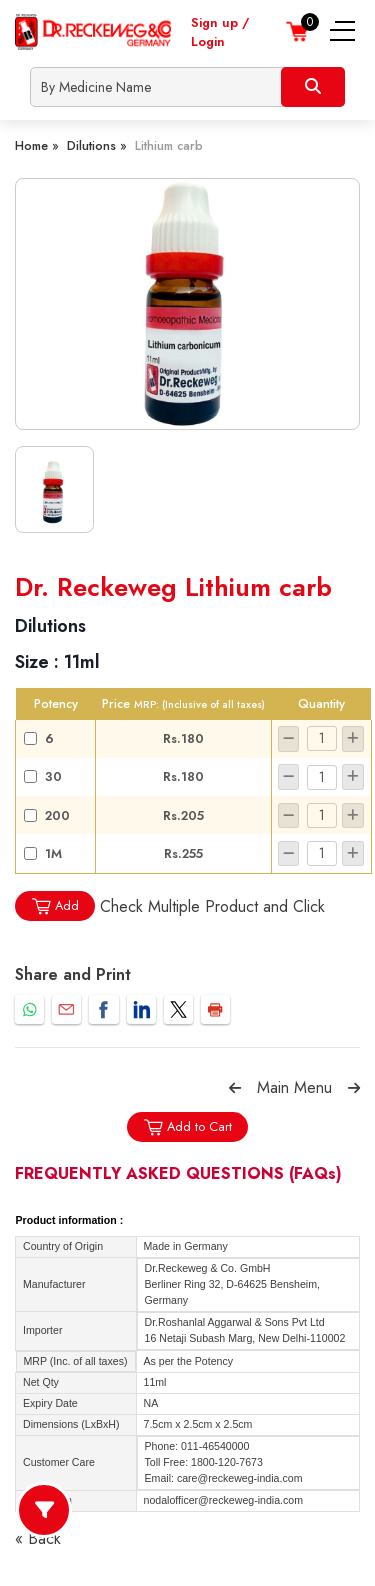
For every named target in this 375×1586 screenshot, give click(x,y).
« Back (38, 1538)
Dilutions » (97, 145)
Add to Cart (187, 1127)
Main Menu (294, 1087)
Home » (37, 145)
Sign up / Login (220, 32)
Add (55, 906)
